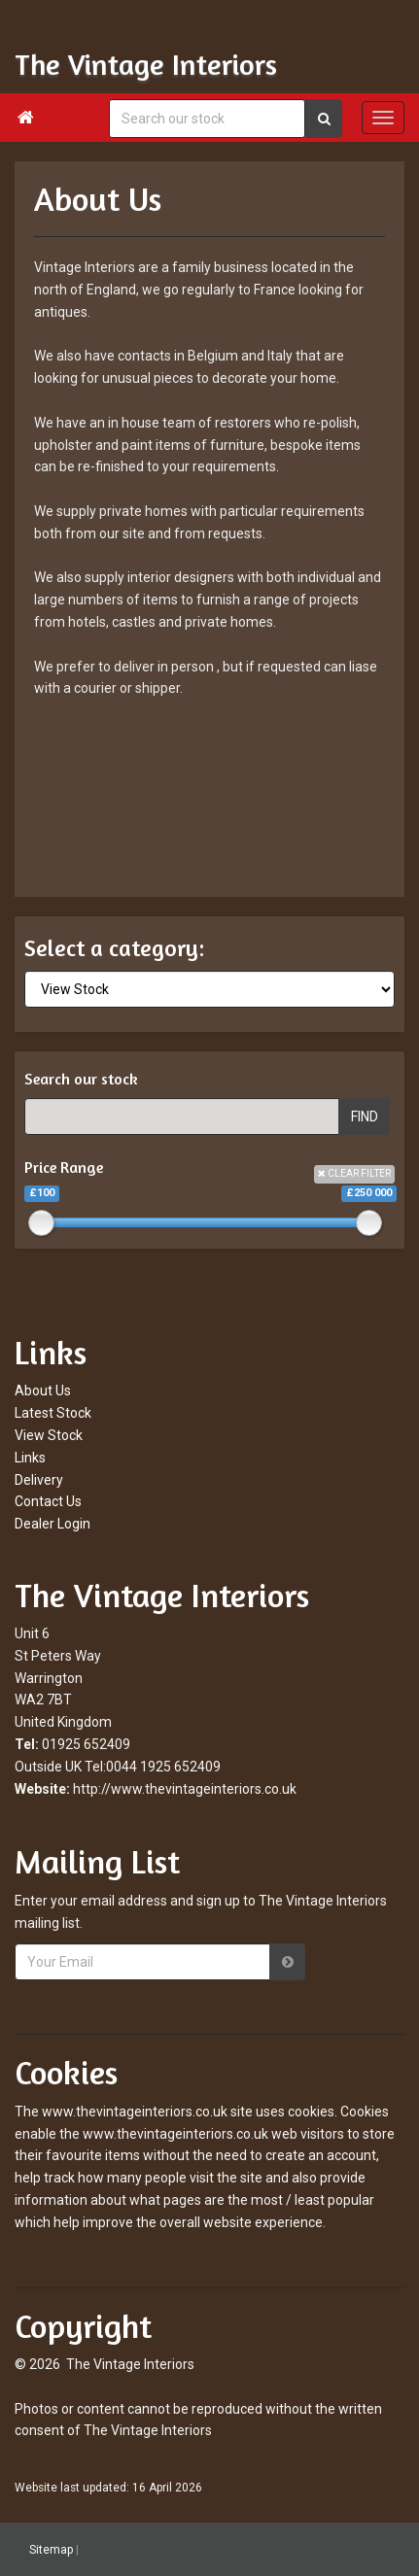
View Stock (49, 1435)
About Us (43, 1390)
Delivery (39, 1480)
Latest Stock (53, 1413)
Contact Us (48, 1501)
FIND (364, 1116)
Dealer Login (52, 1523)
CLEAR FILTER (354, 1173)
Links (30, 1457)
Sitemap (51, 2550)
